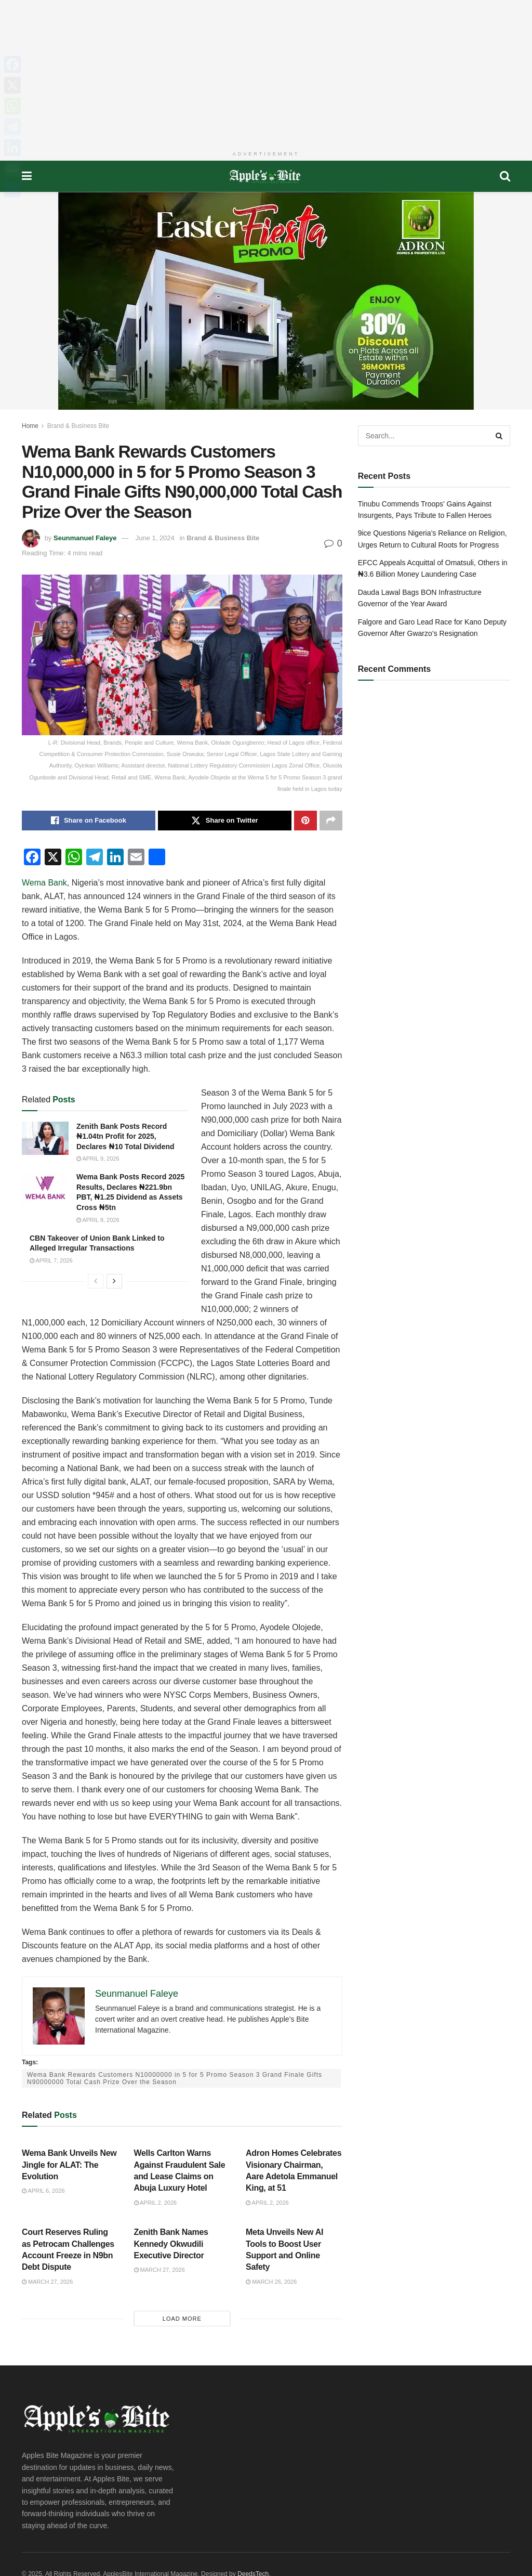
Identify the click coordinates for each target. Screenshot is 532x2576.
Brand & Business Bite (78, 426)
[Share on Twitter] (224, 820)
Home (30, 426)
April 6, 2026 (43, 2191)
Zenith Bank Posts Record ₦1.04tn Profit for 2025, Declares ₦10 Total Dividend (125, 1136)
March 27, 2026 (47, 2282)
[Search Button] (505, 176)
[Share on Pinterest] (305, 820)
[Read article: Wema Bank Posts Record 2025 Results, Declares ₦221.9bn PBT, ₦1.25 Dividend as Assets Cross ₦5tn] (45, 1188)
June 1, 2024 (155, 538)
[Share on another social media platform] (331, 820)
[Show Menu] (27, 176)
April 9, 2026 (97, 1158)
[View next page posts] (114, 1281)
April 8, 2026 (97, 1220)
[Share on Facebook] (88, 820)
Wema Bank (44, 882)
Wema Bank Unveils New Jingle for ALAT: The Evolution (69, 2165)
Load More (182, 2318)
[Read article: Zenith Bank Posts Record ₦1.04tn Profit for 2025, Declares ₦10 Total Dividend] (45, 1138)
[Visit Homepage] (266, 176)
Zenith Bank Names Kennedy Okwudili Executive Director (171, 2244)
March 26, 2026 (271, 2282)
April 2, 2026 (155, 2203)
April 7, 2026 (51, 1260)
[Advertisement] (266, 73)
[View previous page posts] (95, 1281)
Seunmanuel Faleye (85, 538)
